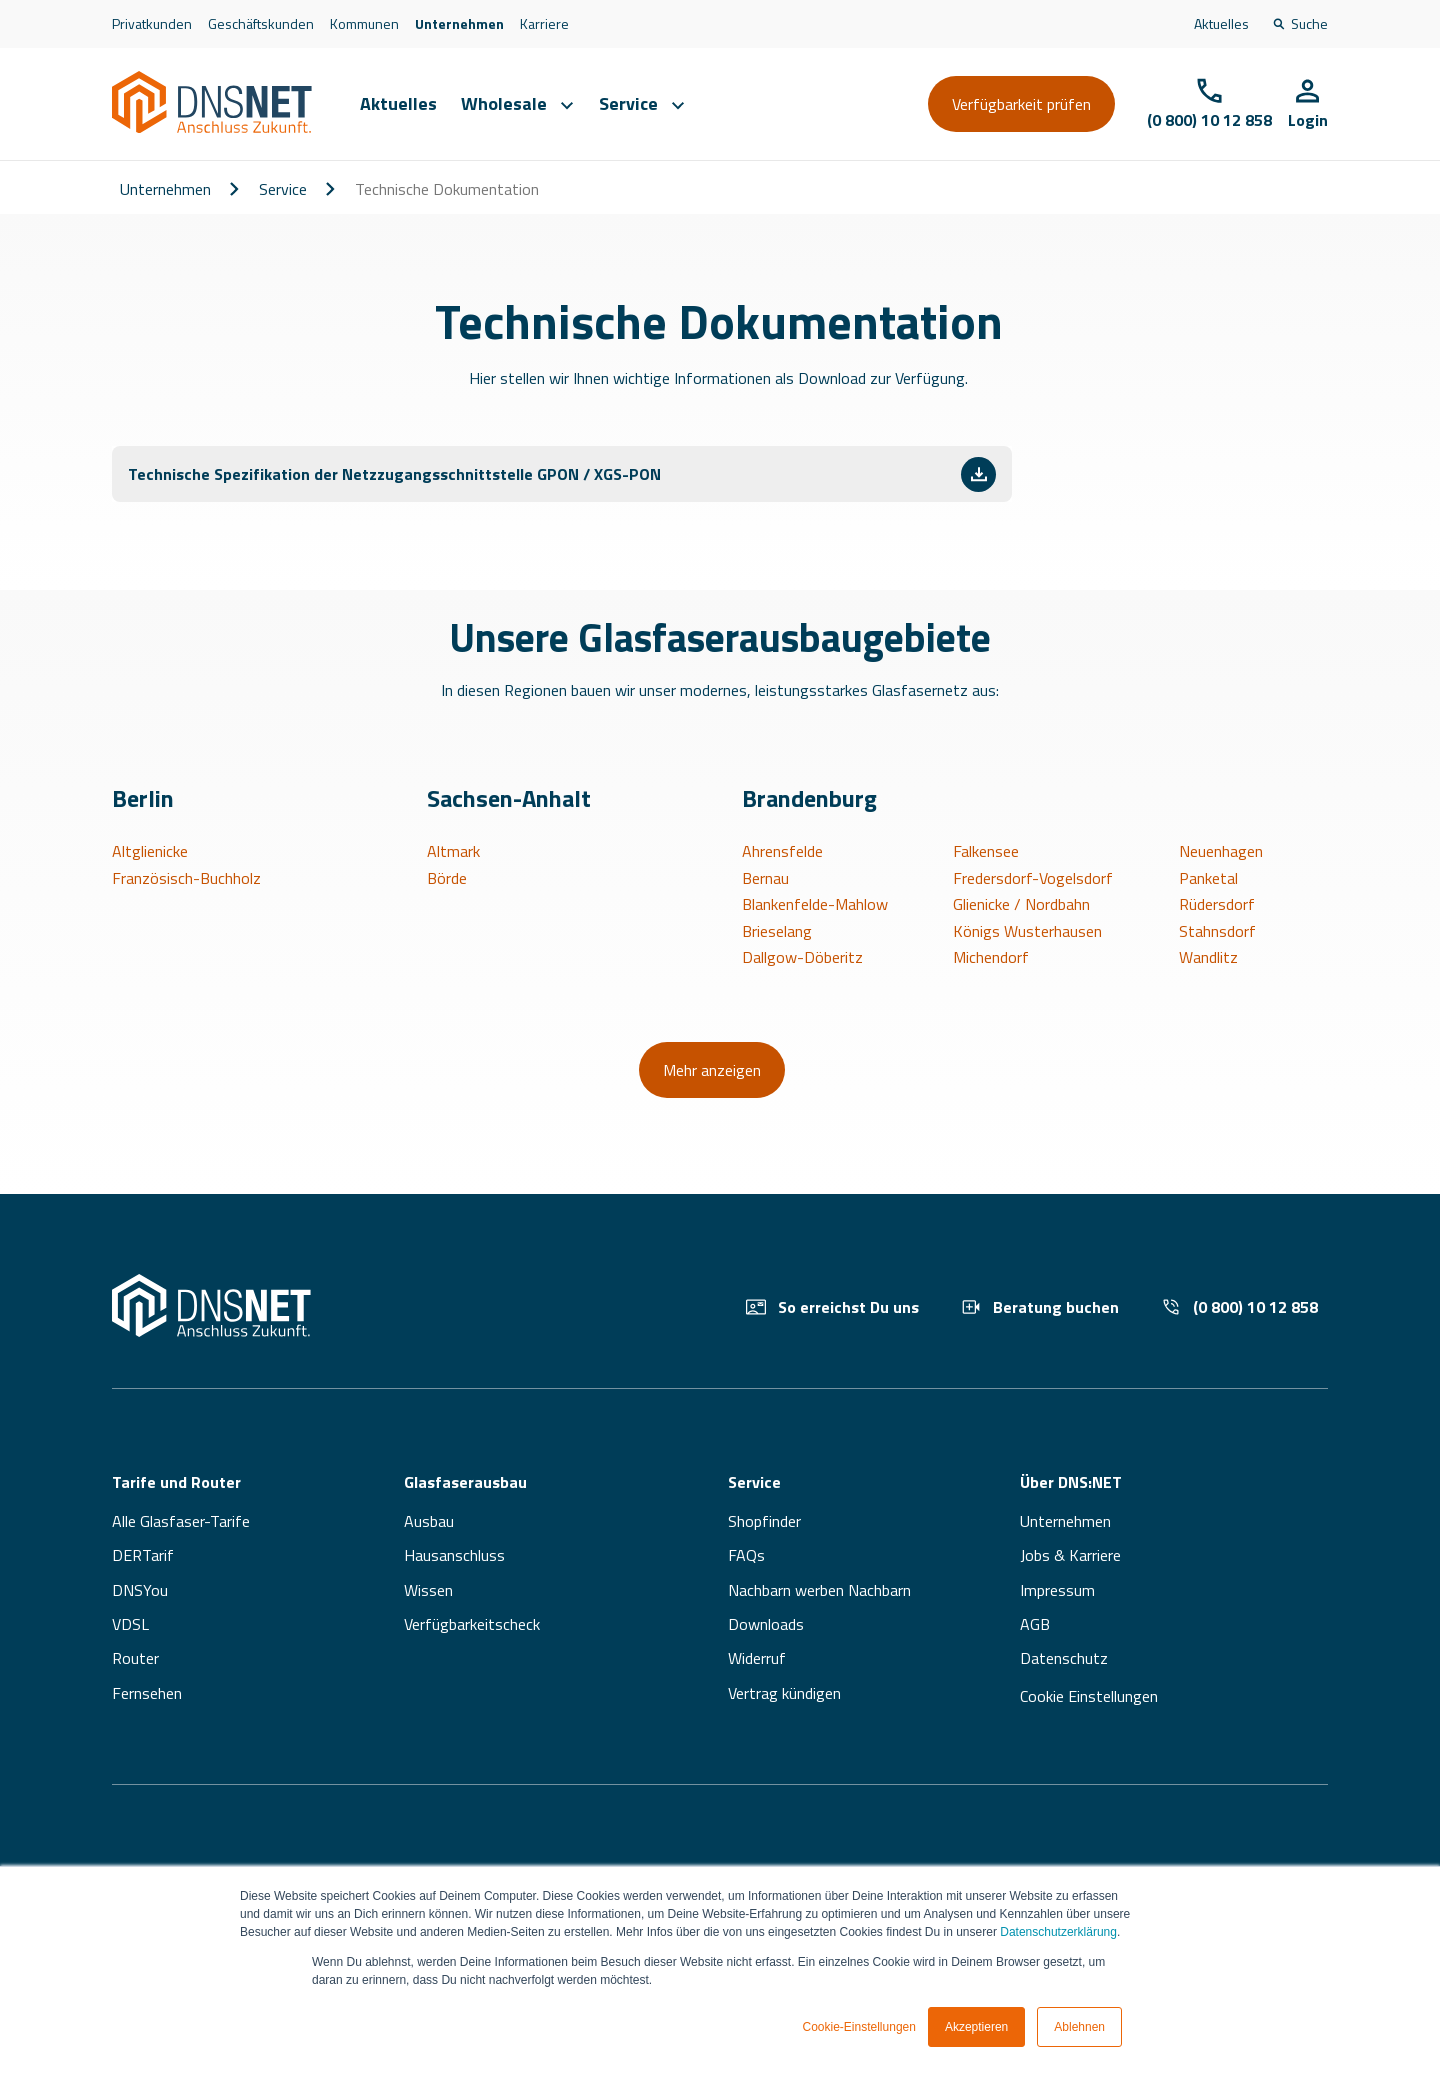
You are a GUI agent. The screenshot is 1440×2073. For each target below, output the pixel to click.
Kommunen (364, 23)
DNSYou (140, 1590)
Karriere (544, 23)
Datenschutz (1064, 1658)
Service (283, 189)
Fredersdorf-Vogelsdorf (1033, 878)
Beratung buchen (1040, 1307)
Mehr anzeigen (712, 1070)
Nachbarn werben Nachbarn (819, 1590)
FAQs (746, 1555)
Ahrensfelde (782, 851)
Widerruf (757, 1658)
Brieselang (777, 931)
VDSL (130, 1624)
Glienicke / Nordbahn (1021, 904)
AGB (1035, 1624)
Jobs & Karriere (1070, 1555)
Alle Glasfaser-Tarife (181, 1521)
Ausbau (429, 1521)
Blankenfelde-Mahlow (815, 904)
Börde (447, 878)
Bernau (765, 878)
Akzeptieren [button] (976, 2027)
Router (135, 1658)
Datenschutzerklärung (1058, 1932)
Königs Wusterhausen (1027, 931)
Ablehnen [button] (1079, 2027)
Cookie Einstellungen (1089, 1696)
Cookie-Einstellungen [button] (859, 2027)
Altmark (453, 851)
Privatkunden (152, 23)
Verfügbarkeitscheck (472, 1624)
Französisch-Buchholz (186, 878)
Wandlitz (1208, 957)
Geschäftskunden (261, 23)
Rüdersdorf (1217, 904)
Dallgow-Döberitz (802, 957)
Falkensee (986, 851)
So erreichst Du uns (832, 1307)
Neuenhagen (1221, 851)
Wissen (428, 1590)
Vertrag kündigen (784, 1693)
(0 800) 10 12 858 (1239, 1307)
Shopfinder (764, 1521)
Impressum (1057, 1590)
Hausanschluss (454, 1555)
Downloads (766, 1624)
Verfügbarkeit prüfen (1021, 104)
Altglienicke (150, 851)
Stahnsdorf (1217, 931)
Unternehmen (459, 23)
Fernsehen (147, 1693)
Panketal (1208, 878)
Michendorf (991, 957)
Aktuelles (1221, 23)
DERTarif (143, 1555)
